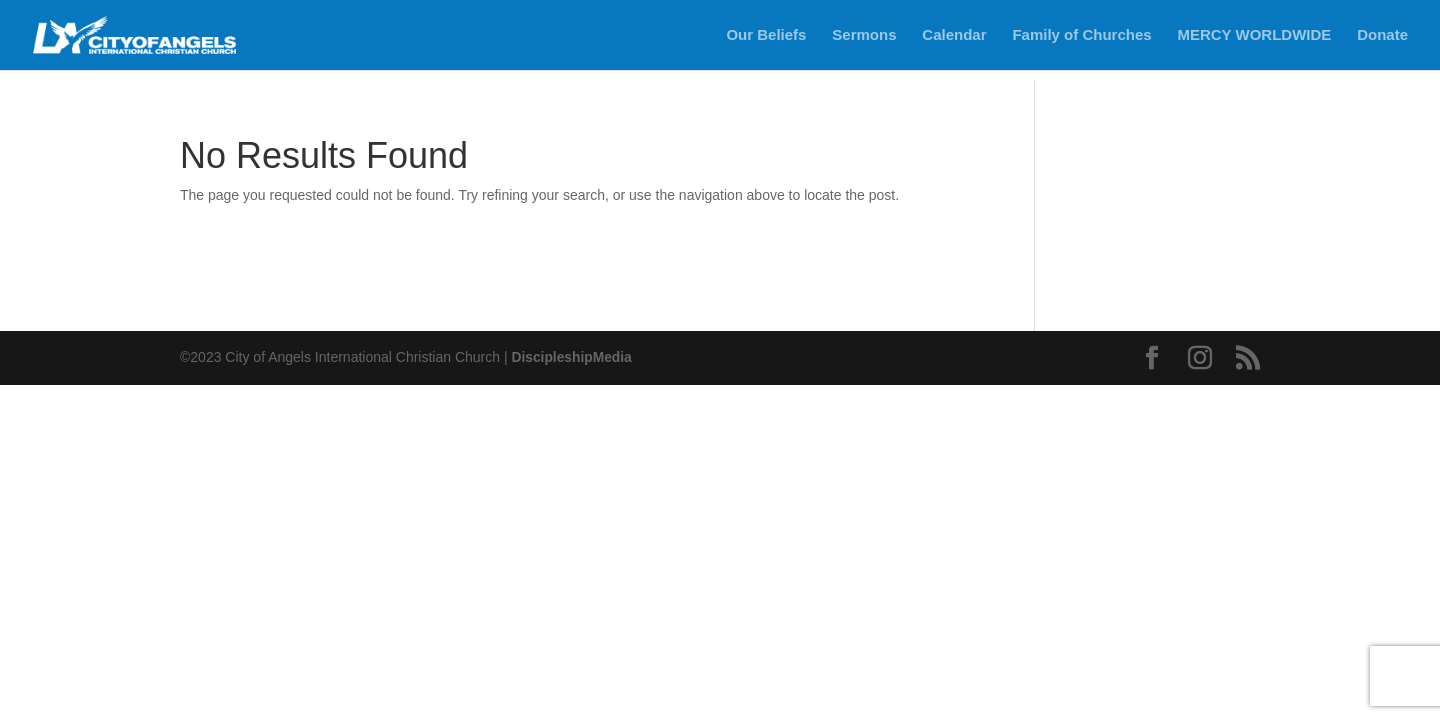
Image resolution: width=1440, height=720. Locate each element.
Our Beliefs (766, 35)
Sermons (864, 35)
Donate (1382, 35)
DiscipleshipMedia (572, 357)
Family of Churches (1081, 35)
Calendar (954, 35)
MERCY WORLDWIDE (1254, 35)
